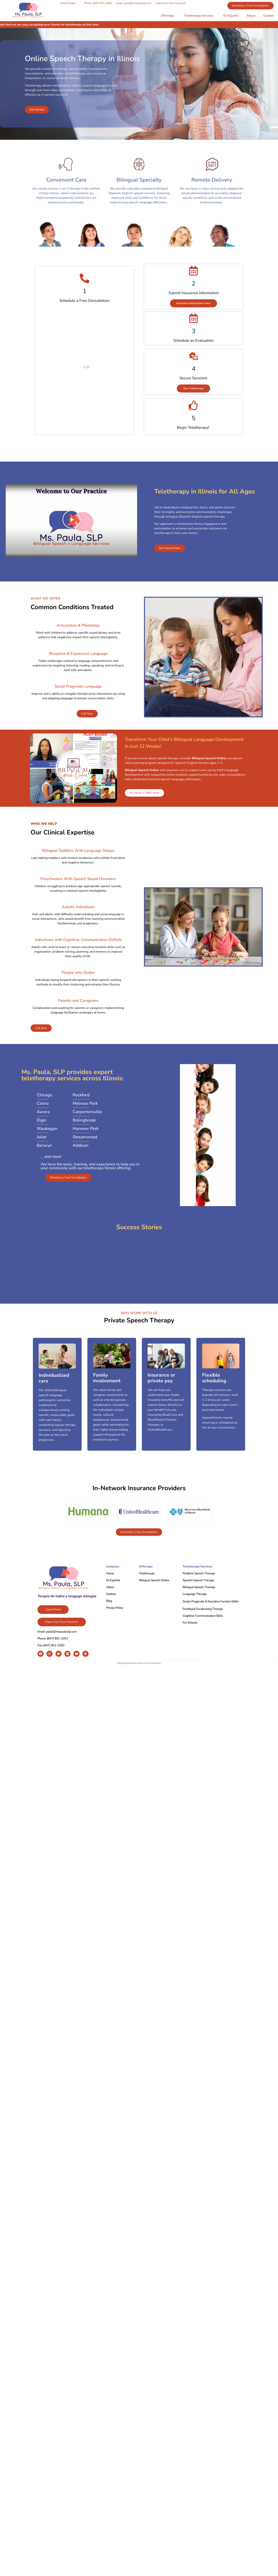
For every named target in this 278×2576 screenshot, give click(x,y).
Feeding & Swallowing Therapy (203, 1609)
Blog (109, 1601)
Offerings (168, 16)
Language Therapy (195, 1594)
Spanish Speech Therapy (198, 1580)
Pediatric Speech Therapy (199, 1573)
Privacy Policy (114, 1608)
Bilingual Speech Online (154, 1580)
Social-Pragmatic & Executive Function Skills (210, 1601)
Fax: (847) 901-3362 (51, 1645)
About (251, 16)
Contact (268, 16)
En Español (231, 16)
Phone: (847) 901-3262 (98, 3)
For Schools (190, 1623)
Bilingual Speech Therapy (199, 1587)
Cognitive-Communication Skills (203, 1616)
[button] (71, 520)
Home (110, 1573)
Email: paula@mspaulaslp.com (134, 3)
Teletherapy (146, 1573)
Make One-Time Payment (171, 3)
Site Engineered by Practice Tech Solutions (139, 1663)
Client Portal (67, 3)
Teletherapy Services (199, 16)
